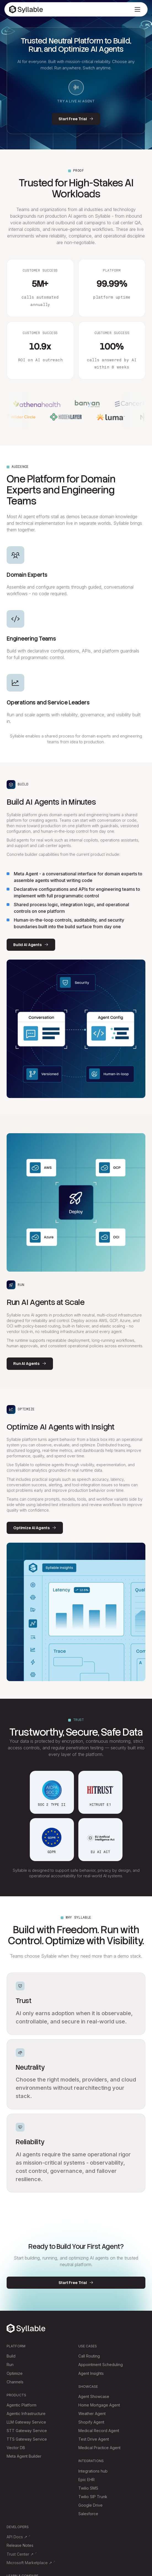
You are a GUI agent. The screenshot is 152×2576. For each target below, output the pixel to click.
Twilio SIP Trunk (92, 2496)
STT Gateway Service (27, 2430)
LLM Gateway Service (26, 2422)
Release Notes (20, 2545)
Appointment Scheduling (100, 2364)
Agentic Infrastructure (26, 2413)
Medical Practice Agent (99, 2447)
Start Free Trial (76, 118)
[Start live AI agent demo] (76, 87)
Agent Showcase (93, 2396)
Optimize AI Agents (34, 1527)
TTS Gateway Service (27, 2439)
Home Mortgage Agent (99, 2405)
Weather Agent (92, 2413)
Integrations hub (93, 2471)
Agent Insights (91, 2373)
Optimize (15, 2373)
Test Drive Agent (93, 2439)
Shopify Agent (91, 2422)
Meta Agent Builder (24, 2456)
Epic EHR (86, 2479)
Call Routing (89, 2356)
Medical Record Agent (98, 2430)
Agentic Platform (21, 2405)
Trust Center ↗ (20, 2554)
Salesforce (88, 2513)
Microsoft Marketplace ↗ (29, 2562)
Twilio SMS (88, 2488)
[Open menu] (137, 9)
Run (10, 2364)
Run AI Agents (29, 1363)
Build (11, 2356)
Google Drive (90, 2505)
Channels (15, 2382)
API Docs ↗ (17, 2536)
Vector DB (16, 2447)
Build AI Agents (31, 944)
